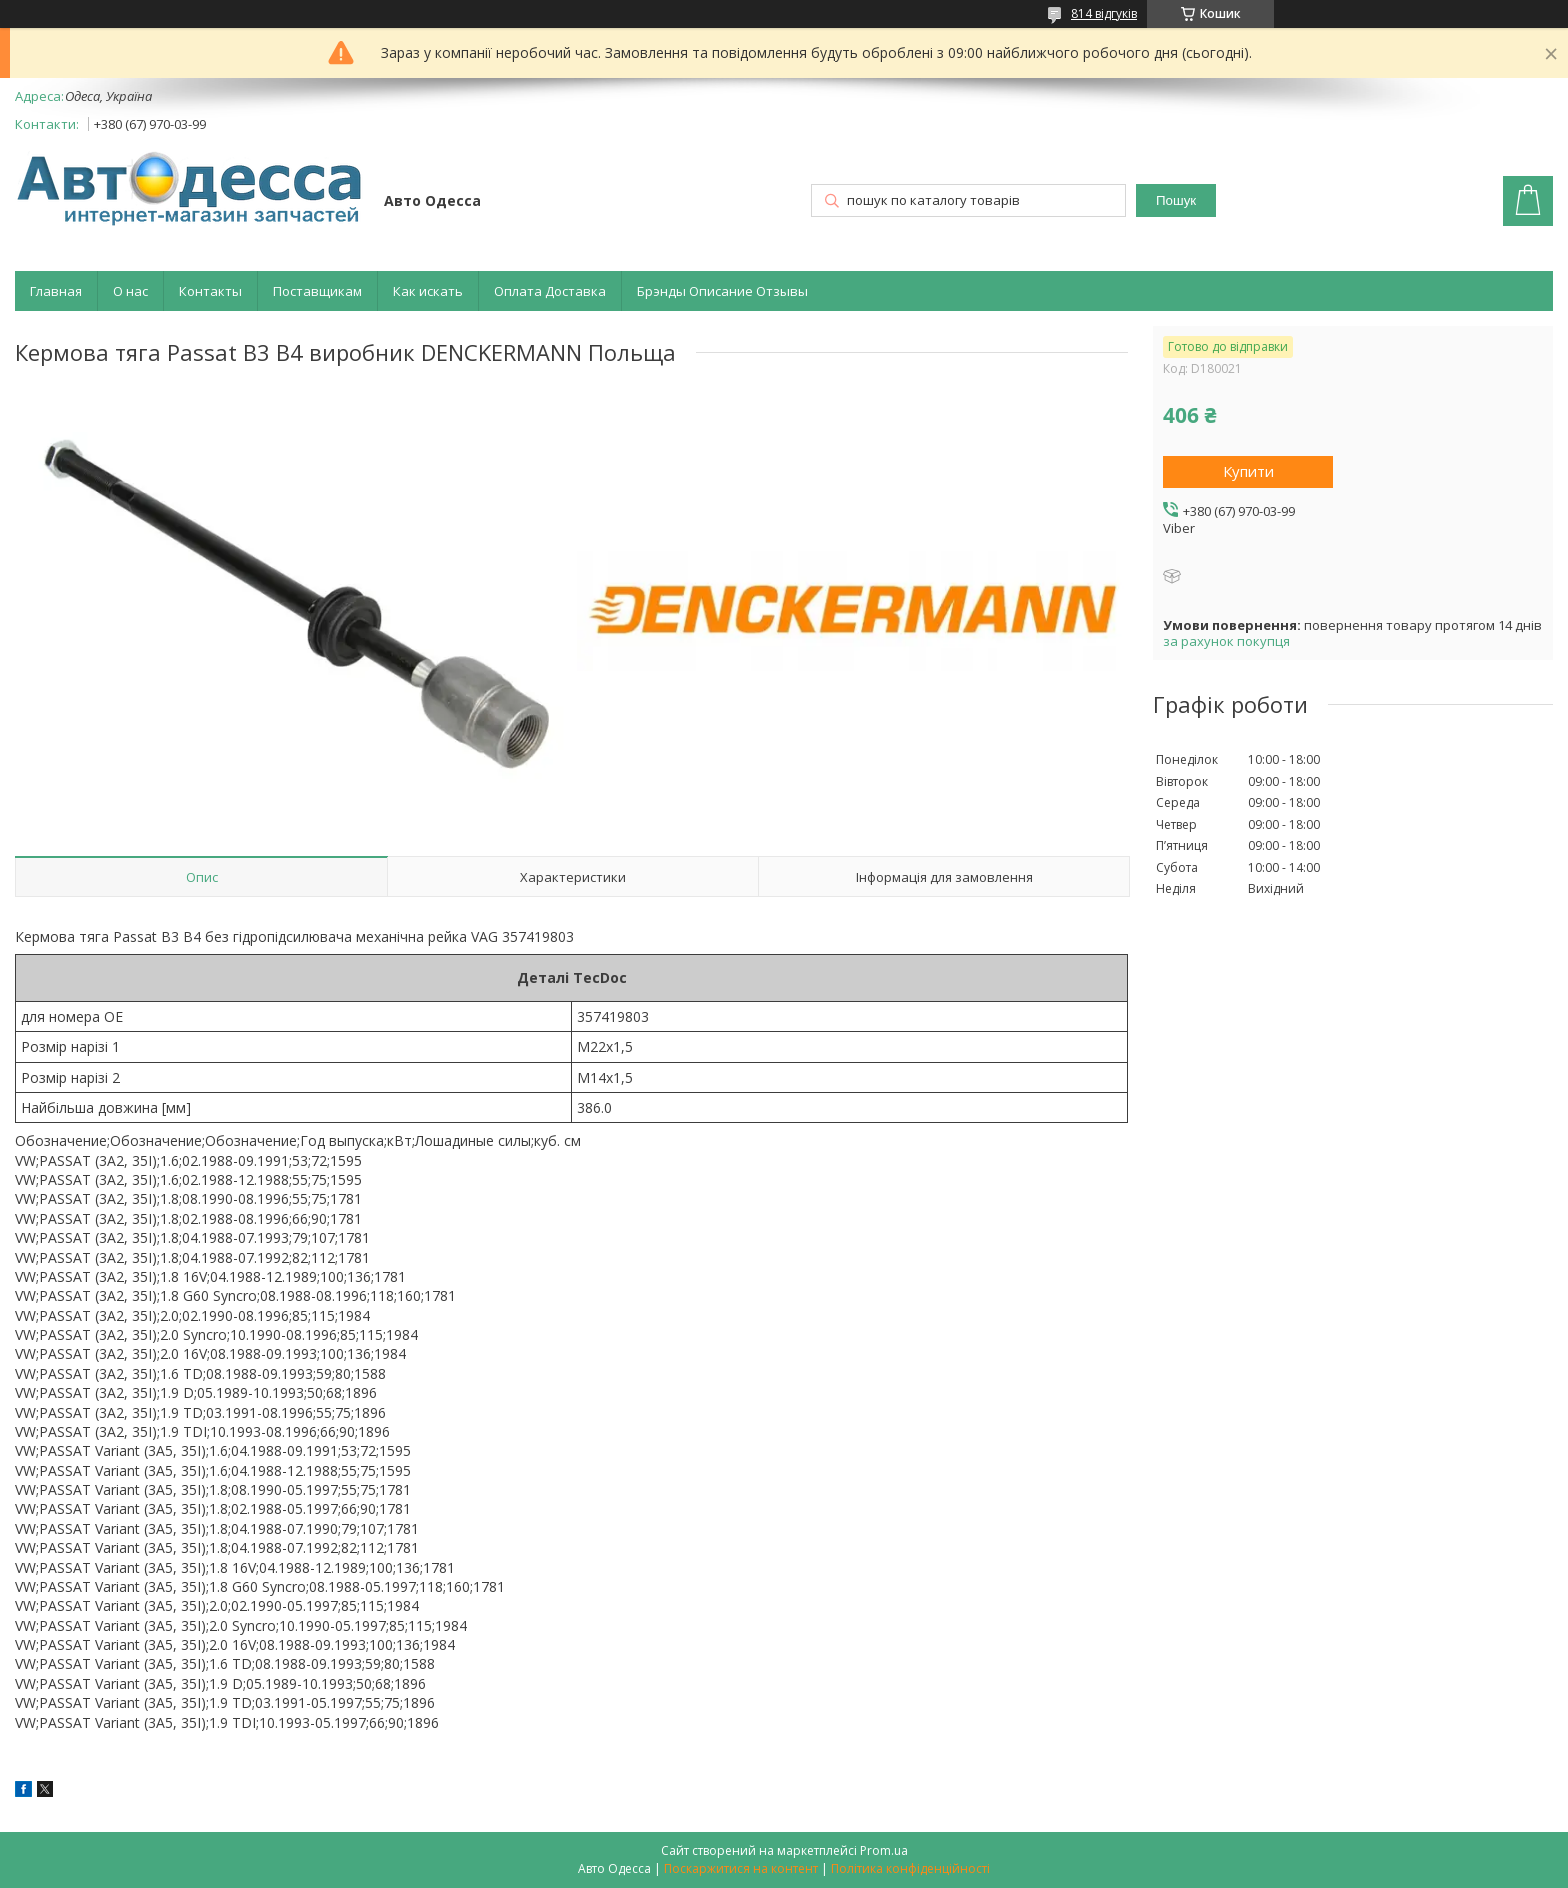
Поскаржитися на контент (741, 1868)
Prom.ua (884, 1850)
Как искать (428, 291)
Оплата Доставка (550, 291)
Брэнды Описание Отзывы (722, 291)
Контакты (210, 291)
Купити (1248, 471)
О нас (130, 291)
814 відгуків (1104, 13)
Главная (56, 291)
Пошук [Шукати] (1176, 200)
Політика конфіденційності (910, 1868)
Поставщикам (317, 291)
